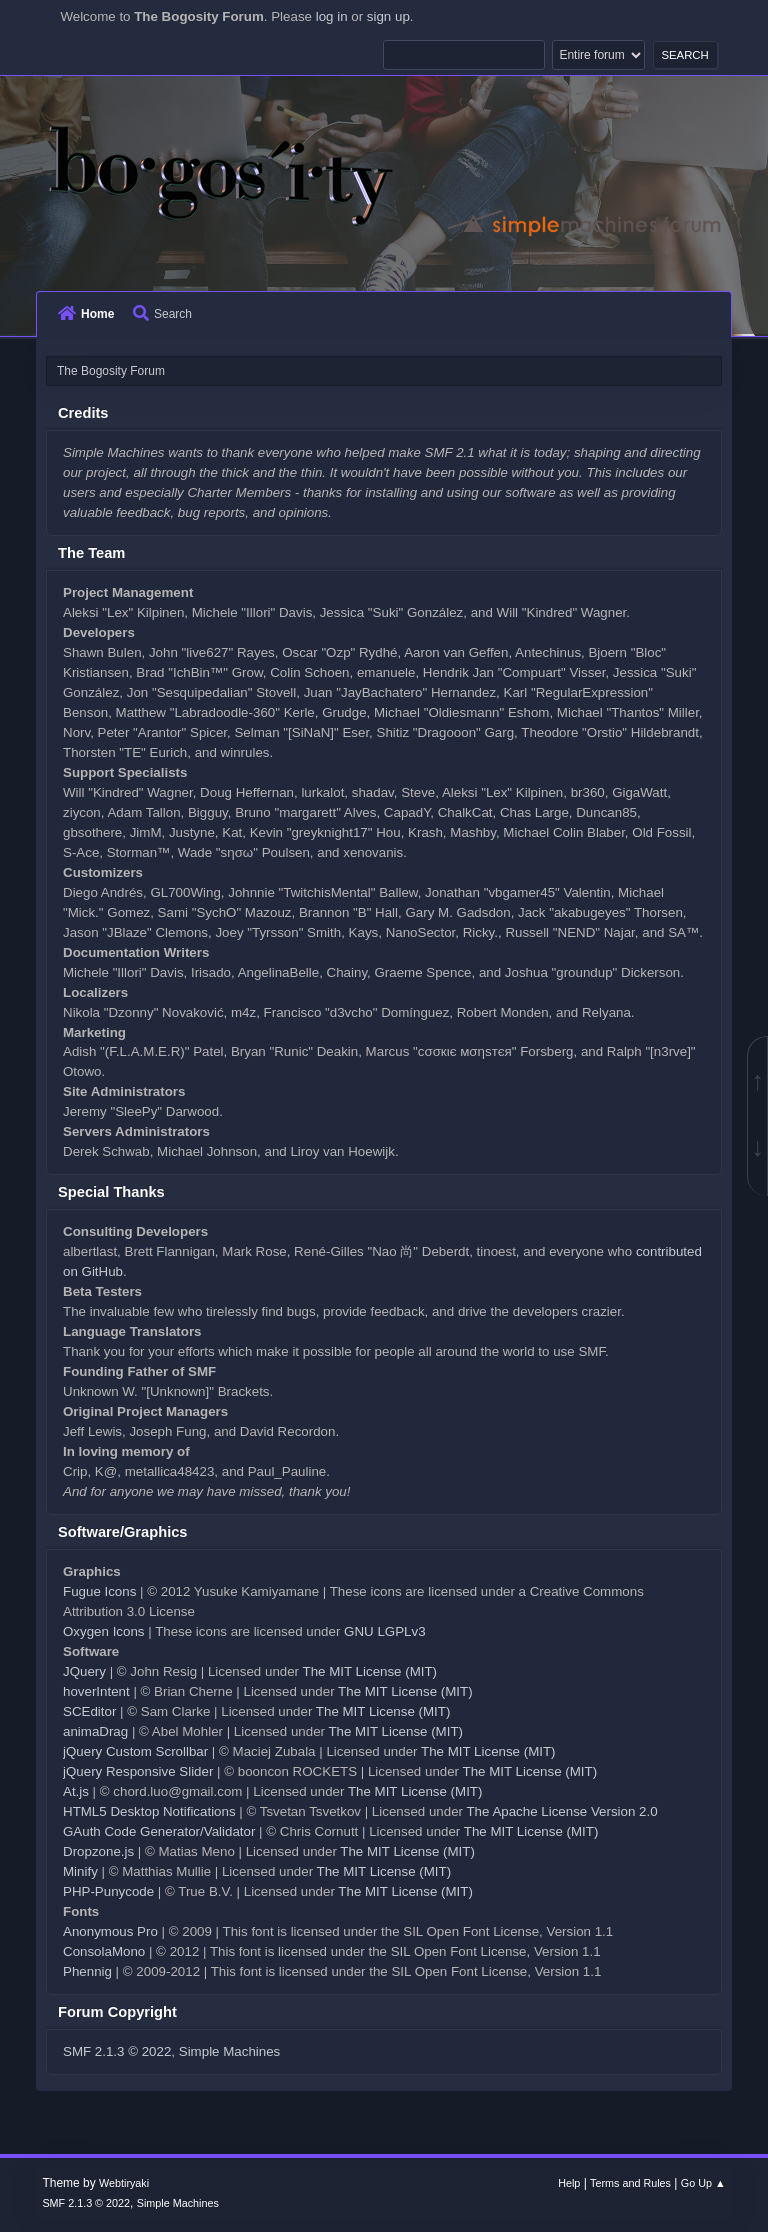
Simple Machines (229, 2051)
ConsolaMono (104, 1951)
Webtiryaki (124, 2183)
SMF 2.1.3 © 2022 (117, 2051)
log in (332, 16)
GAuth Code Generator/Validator (159, 1831)
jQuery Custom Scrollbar (135, 1751)
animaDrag (95, 1731)
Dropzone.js (98, 1851)
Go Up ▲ (703, 2183)
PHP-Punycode (108, 1891)
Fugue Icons (99, 1591)
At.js (76, 1791)
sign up (388, 16)
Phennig (87, 1971)
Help (569, 2183)
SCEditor (89, 1711)
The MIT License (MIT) (370, 1671)
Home (86, 314)
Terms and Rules (630, 2183)
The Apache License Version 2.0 (561, 1811)
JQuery (84, 1671)
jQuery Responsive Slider (138, 1771)
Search (162, 314)
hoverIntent (96, 1691)
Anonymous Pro (110, 1931)
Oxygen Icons (104, 1631)
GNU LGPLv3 (384, 1631)
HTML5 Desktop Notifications (149, 1811)
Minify (80, 1871)
